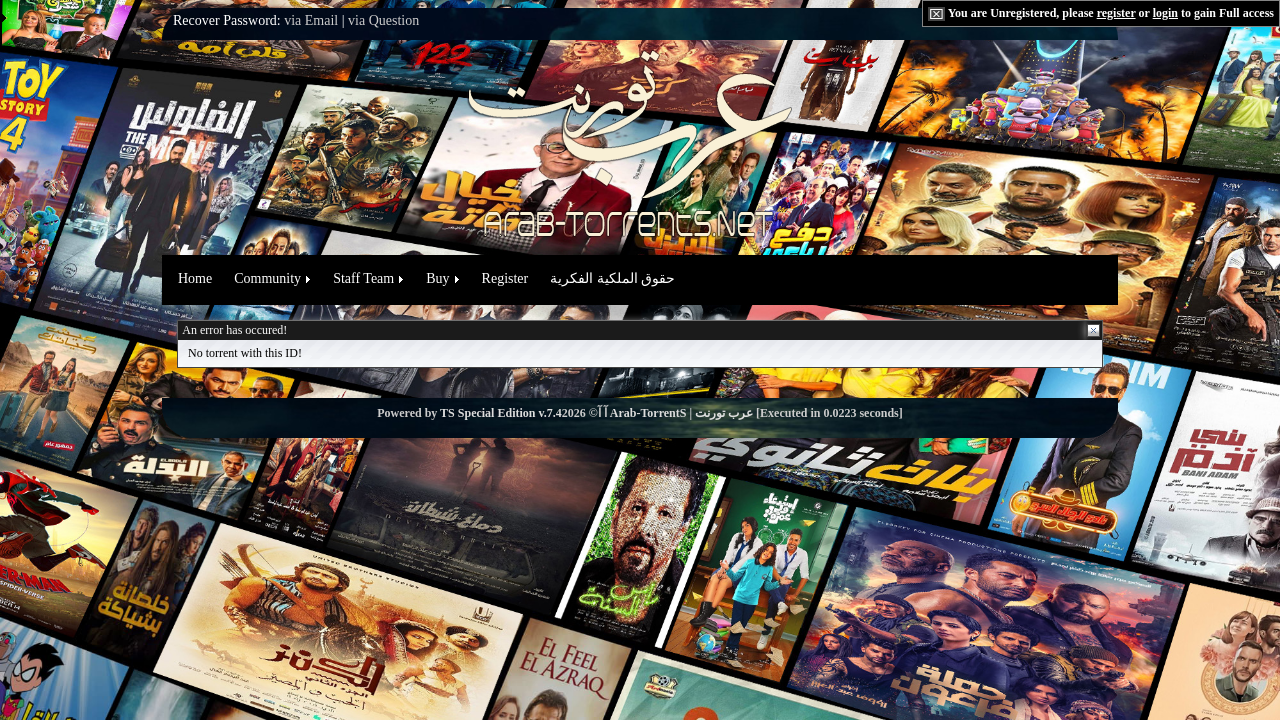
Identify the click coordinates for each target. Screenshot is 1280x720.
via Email (311, 20)
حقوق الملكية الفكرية (612, 278)
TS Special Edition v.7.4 (501, 413)
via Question (383, 20)
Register (505, 278)
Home (195, 278)
